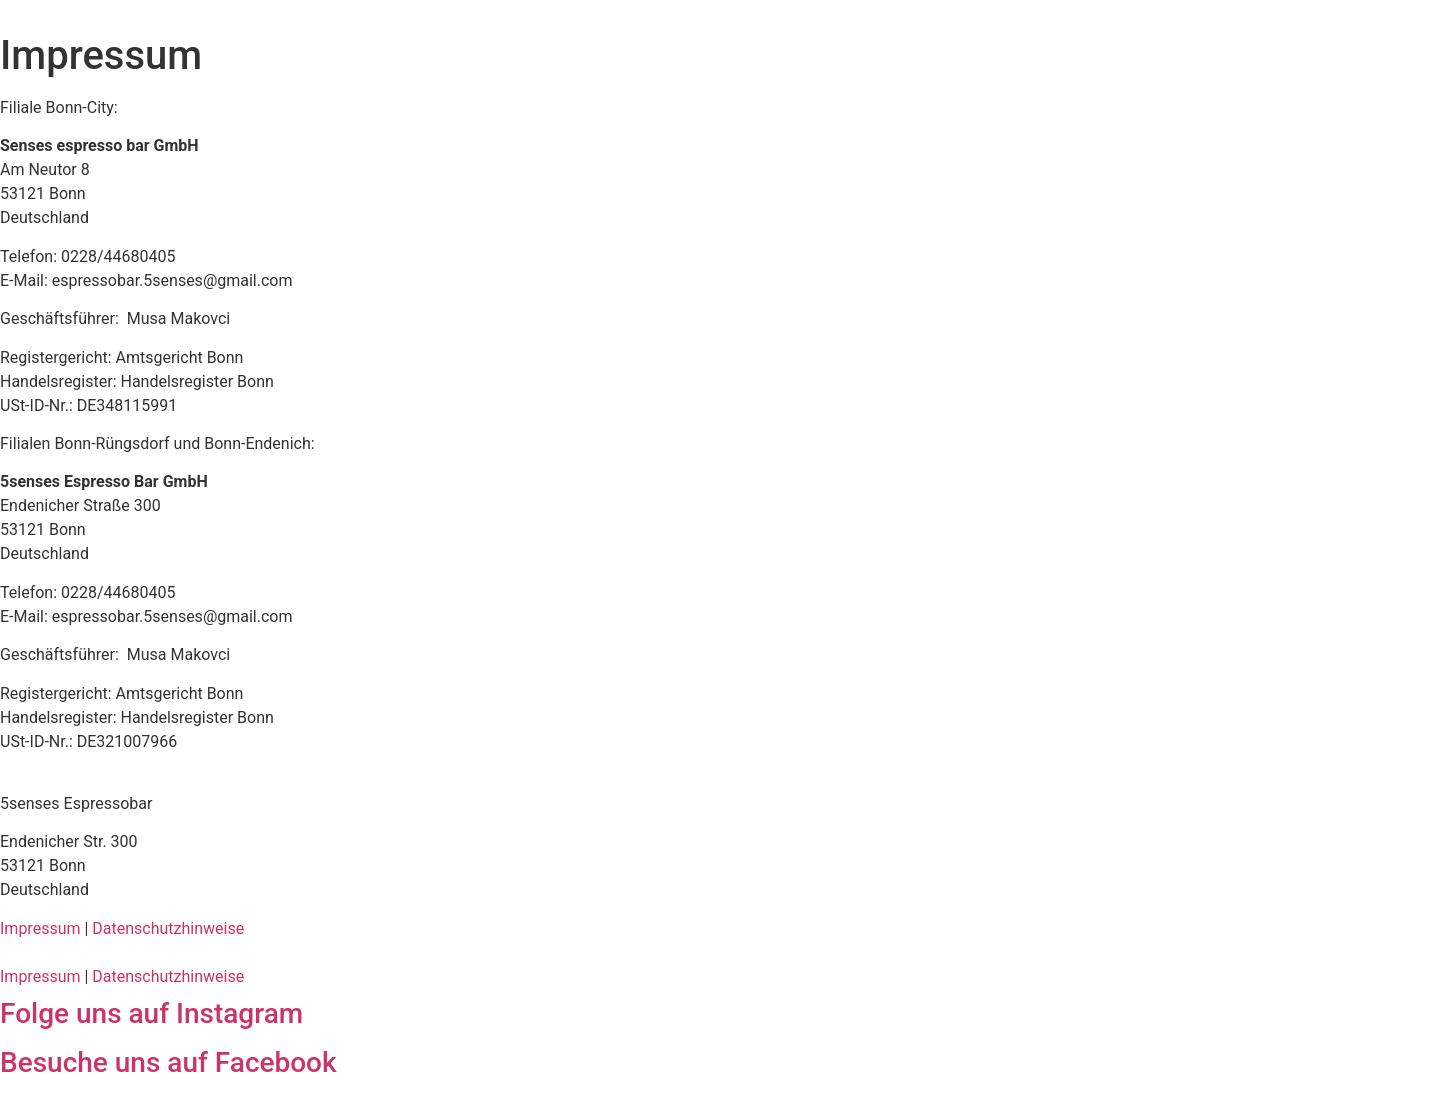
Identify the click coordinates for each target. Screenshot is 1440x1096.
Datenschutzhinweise (168, 928)
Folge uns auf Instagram (151, 1013)
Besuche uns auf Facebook (168, 1062)
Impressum (40, 928)
